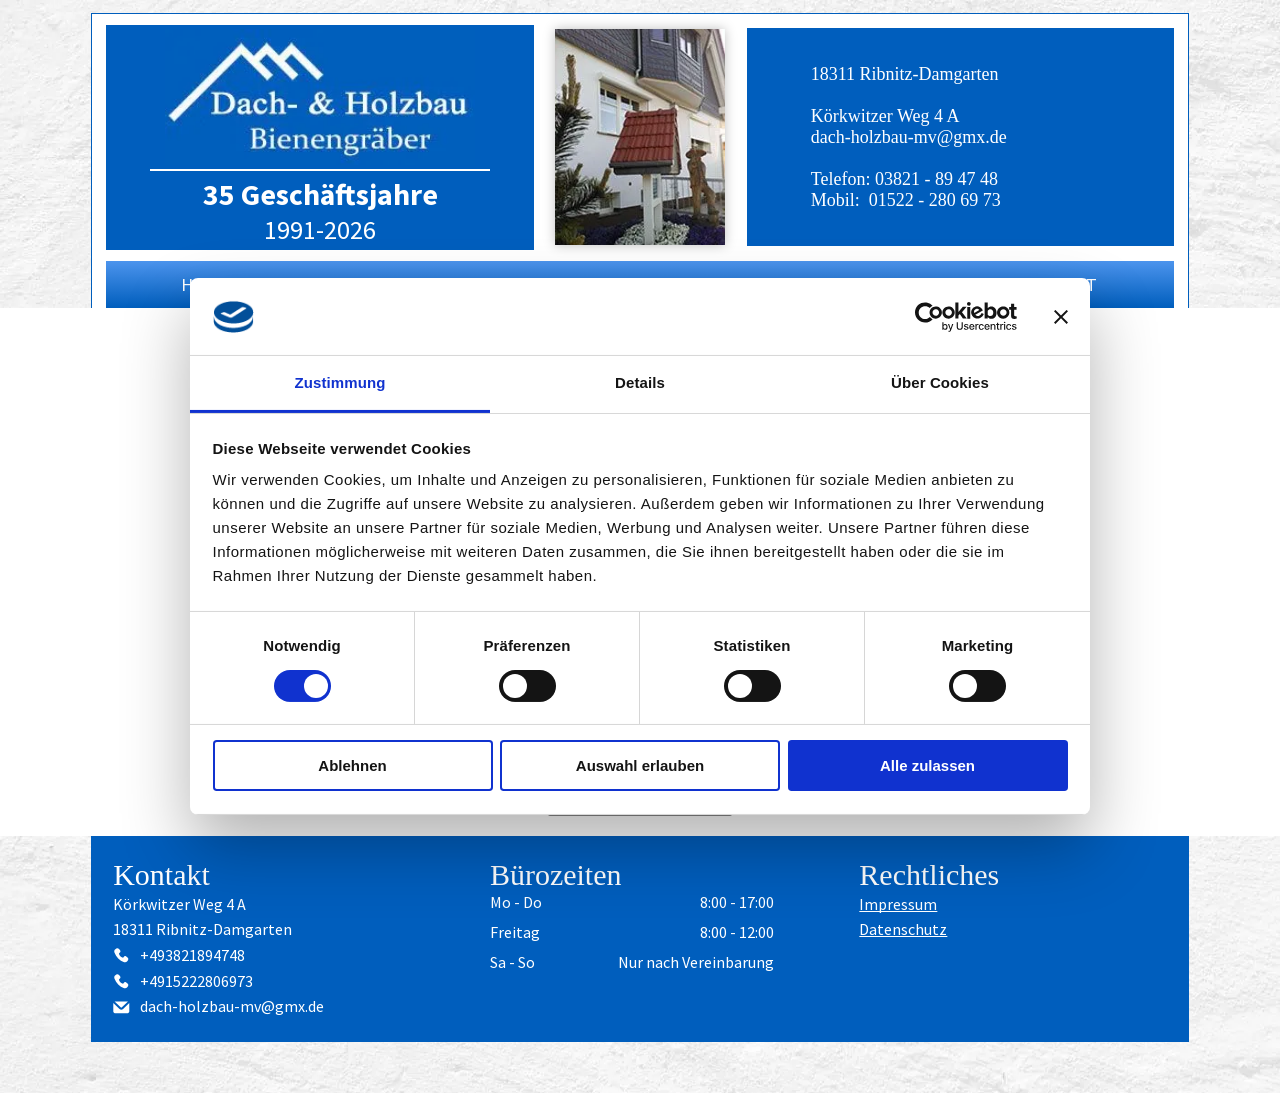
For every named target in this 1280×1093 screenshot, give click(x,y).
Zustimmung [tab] (340, 382)
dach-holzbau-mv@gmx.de (909, 137)
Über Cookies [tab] (940, 382)
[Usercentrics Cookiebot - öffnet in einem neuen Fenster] (929, 317)
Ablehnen (352, 765)
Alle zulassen (927, 765)
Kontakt (161, 874)
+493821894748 (192, 955)
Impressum (898, 904)
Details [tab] (640, 382)
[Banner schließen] (1061, 317)
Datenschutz (903, 929)
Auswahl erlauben (640, 765)
